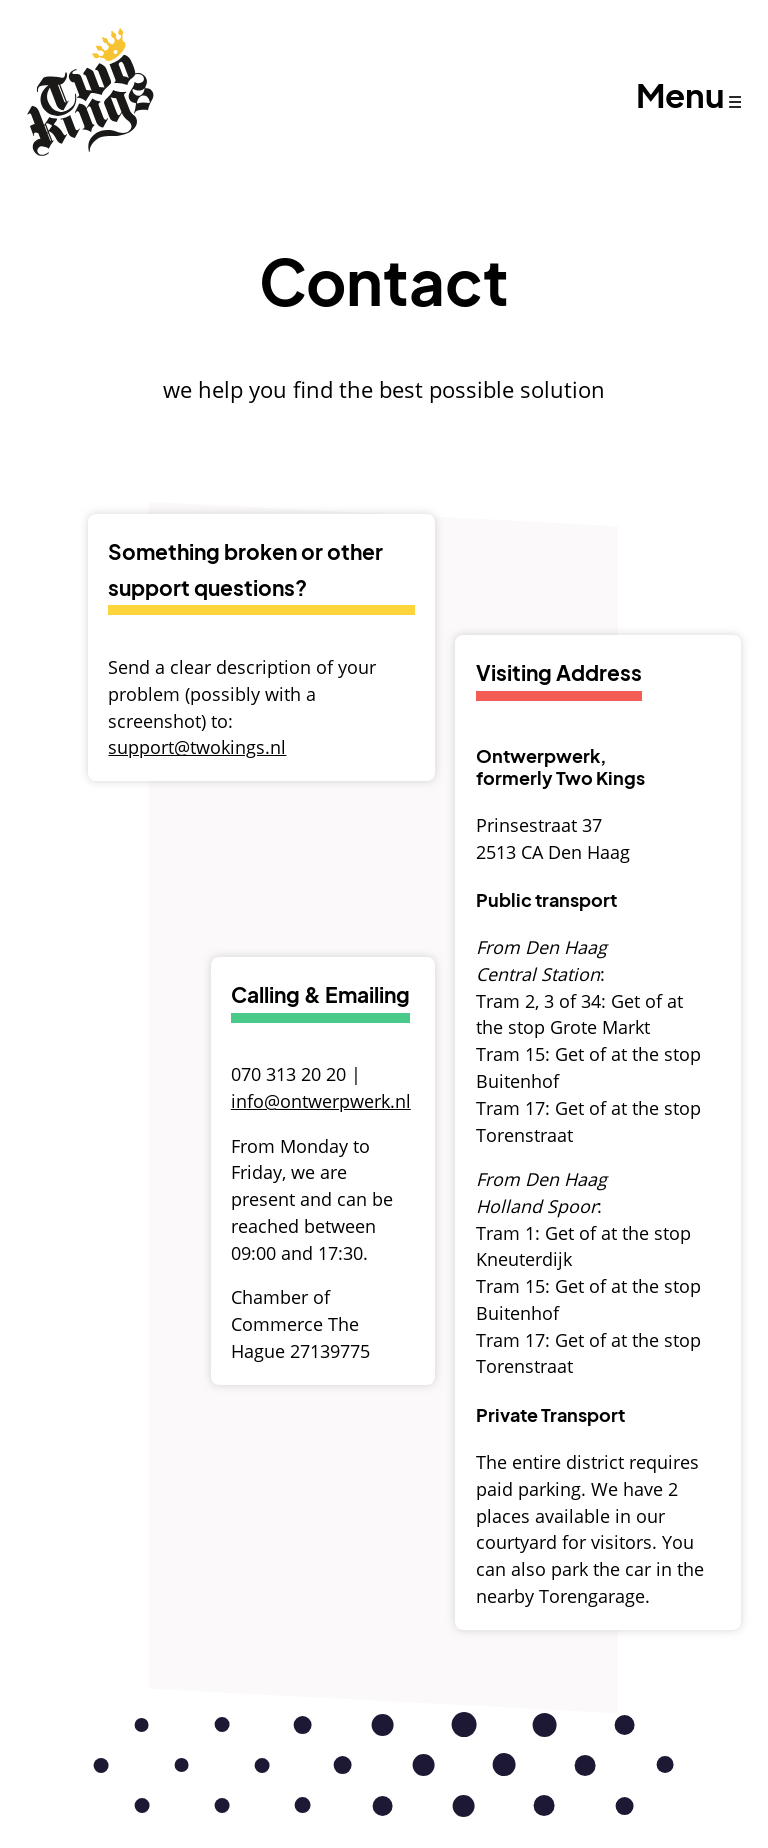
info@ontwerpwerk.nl (321, 1101)
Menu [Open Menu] (680, 94)
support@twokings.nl (197, 747)
